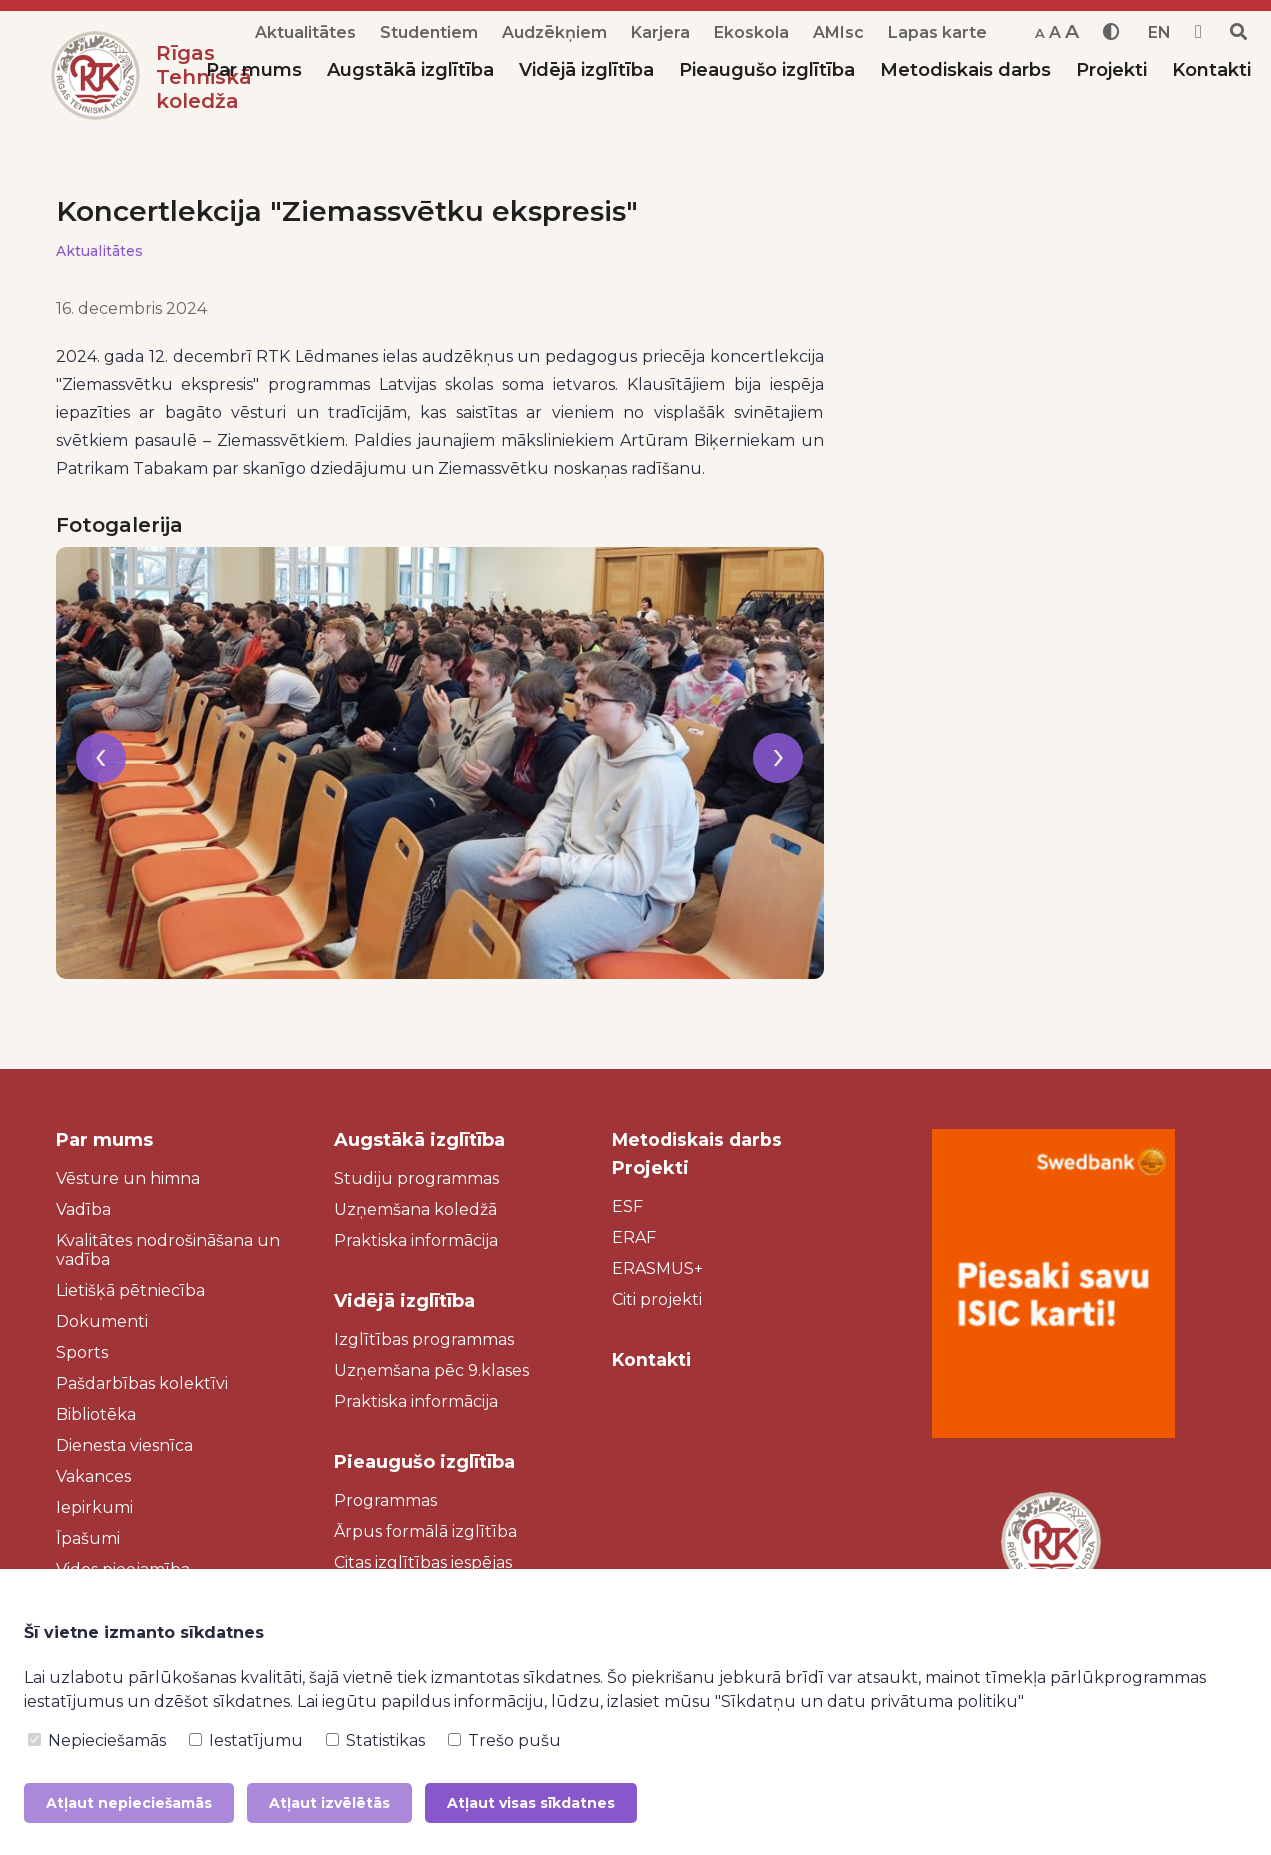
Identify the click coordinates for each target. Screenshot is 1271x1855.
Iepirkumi (94, 1507)
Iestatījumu (246, 1740)
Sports (82, 1352)
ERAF (634, 1237)
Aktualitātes (305, 32)
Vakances (93, 1476)
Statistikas (375, 1740)
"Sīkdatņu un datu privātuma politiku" (869, 1701)
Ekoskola (751, 32)
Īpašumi (88, 1538)
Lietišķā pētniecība (130, 1290)
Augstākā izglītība (410, 70)
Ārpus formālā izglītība (425, 1531)
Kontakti (1211, 70)
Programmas (385, 1500)
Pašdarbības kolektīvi (142, 1383)
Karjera (660, 32)
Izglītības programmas (424, 1339)
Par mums (254, 70)
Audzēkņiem (554, 32)
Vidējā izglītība (586, 70)
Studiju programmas (416, 1178)
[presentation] (101, 770)
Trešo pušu (504, 1740)
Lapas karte (937, 32)
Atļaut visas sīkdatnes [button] (531, 1803)
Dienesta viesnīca (124, 1445)
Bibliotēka (96, 1414)
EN (1159, 32)
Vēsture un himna (128, 1178)
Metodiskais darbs (965, 70)
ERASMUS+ (657, 1268)
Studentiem (429, 32)
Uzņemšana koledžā (415, 1209)
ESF (627, 1206)
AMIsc (838, 32)
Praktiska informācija (416, 1240)
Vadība (83, 1209)
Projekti (1111, 70)
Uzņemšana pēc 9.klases (431, 1370)
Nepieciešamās (97, 1740)
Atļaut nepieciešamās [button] (129, 1803)
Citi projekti (657, 1299)
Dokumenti (102, 1321)
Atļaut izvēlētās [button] (329, 1803)
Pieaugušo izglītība (767, 70)
